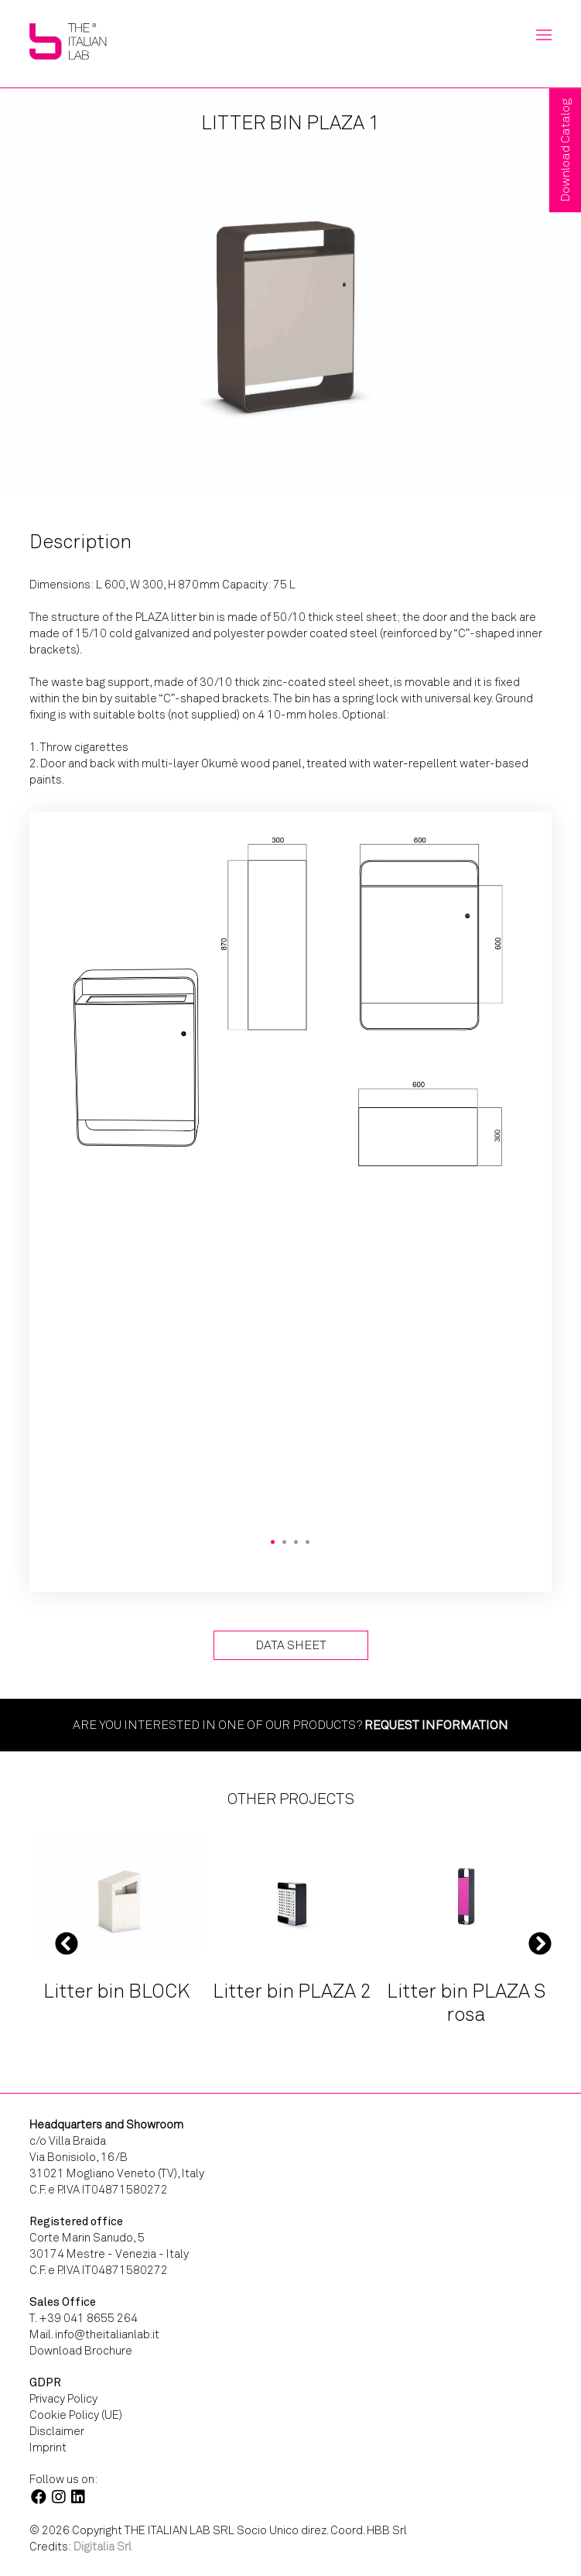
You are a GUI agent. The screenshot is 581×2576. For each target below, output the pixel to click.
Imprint (48, 2447)
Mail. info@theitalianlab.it (94, 2334)
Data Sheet (290, 1645)
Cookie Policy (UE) (75, 2415)
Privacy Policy (63, 2399)
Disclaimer (56, 2431)
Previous (66, 1943)
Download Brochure (80, 2351)
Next (540, 1943)
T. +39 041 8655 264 (83, 2318)
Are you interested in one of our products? (290, 1724)
